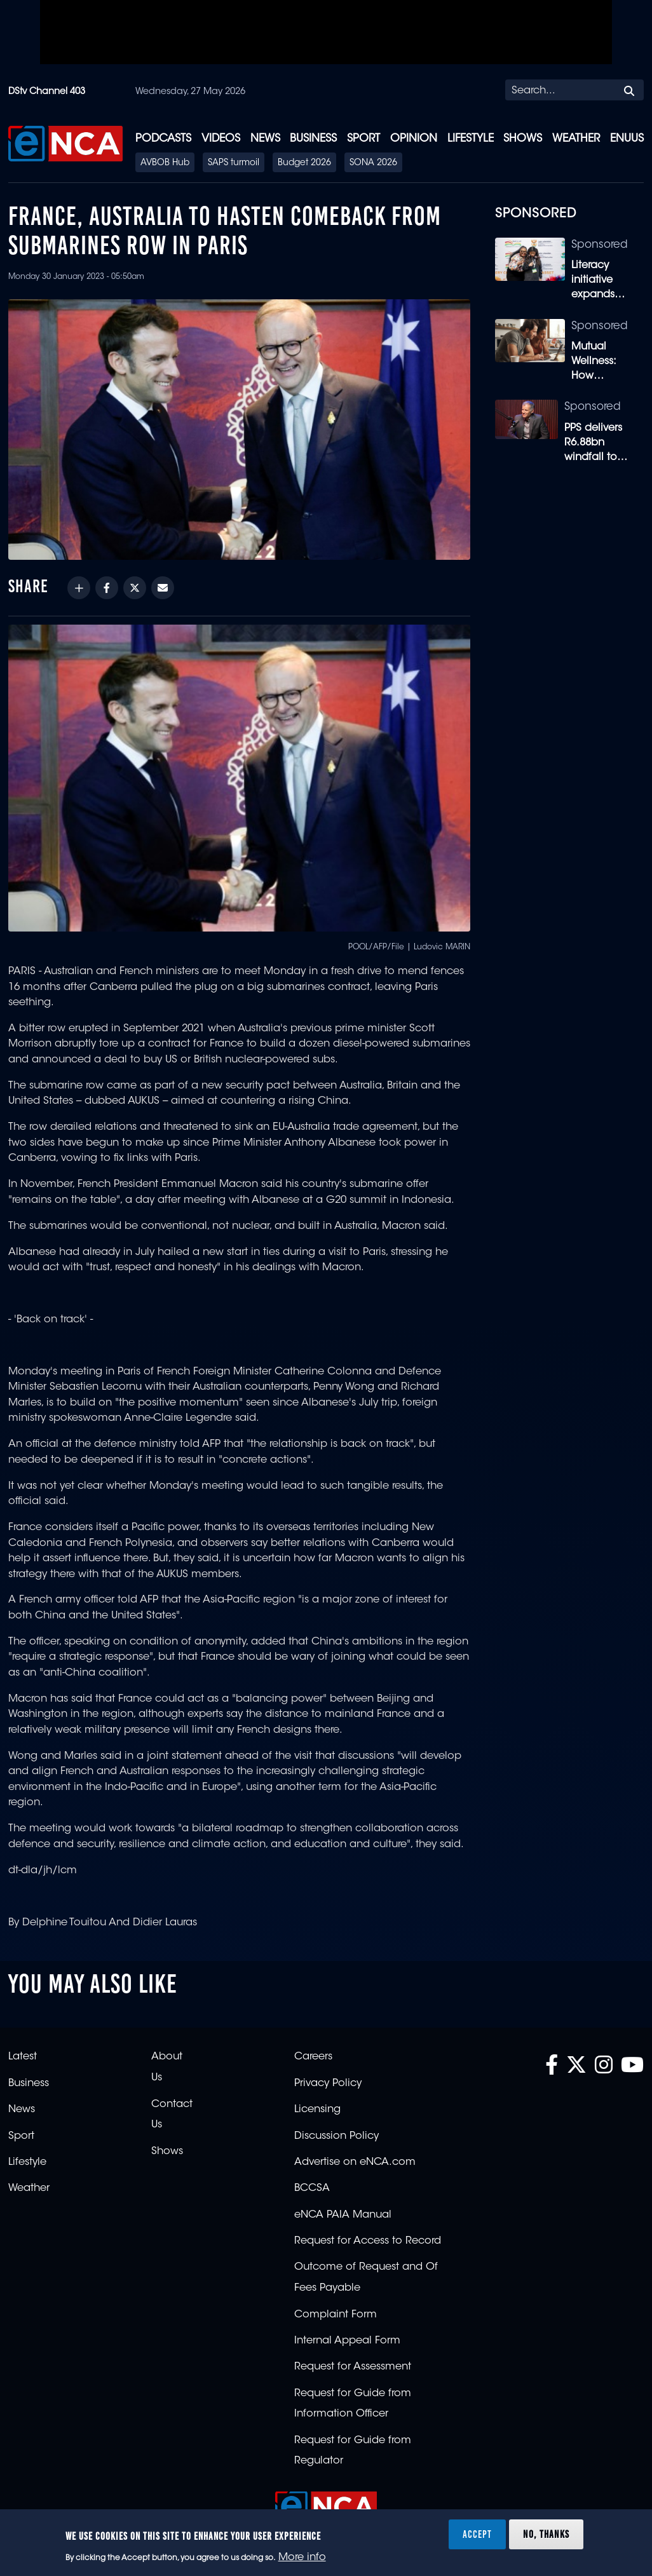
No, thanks (546, 2534)
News (265, 138)
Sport (363, 138)
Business (313, 138)
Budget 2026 (304, 163)
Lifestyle (470, 138)
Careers (313, 2057)
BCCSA (312, 2188)
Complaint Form (335, 2315)
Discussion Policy (336, 2136)
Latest (22, 2057)
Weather (576, 138)
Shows (522, 138)
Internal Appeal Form (347, 2341)
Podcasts (163, 138)
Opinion (413, 138)
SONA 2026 (373, 163)
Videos (220, 138)
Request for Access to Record (367, 2241)
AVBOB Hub (164, 163)
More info (302, 2557)
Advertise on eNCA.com (355, 2162)
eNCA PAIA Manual (342, 2215)
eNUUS (627, 138)
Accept (477, 2534)
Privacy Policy (328, 2083)
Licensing (317, 2110)
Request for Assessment (352, 2367)
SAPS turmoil (233, 163)
